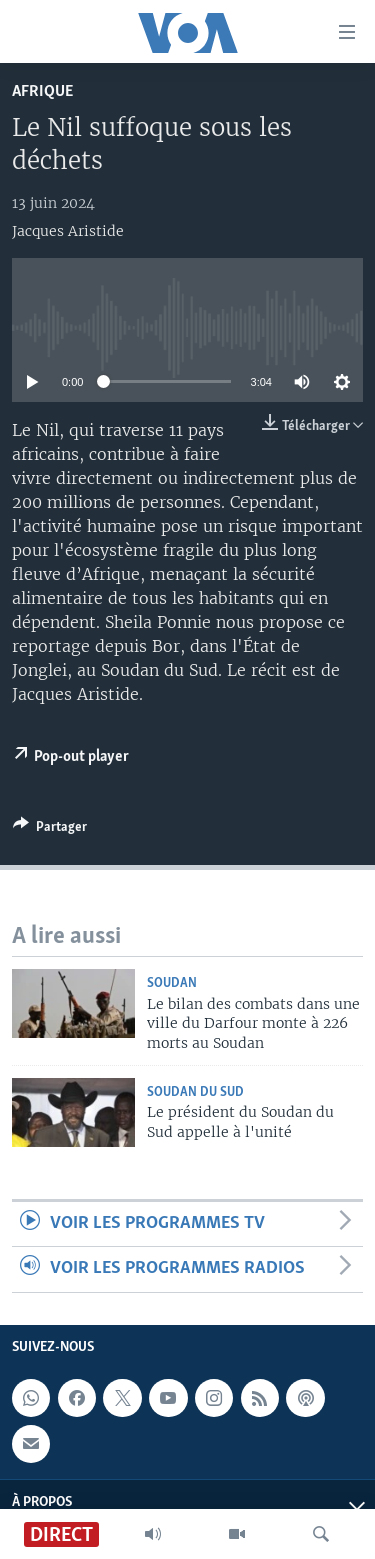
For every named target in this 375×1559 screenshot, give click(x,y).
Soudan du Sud (195, 1092)
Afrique (42, 91)
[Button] (50, 830)
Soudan (172, 983)
